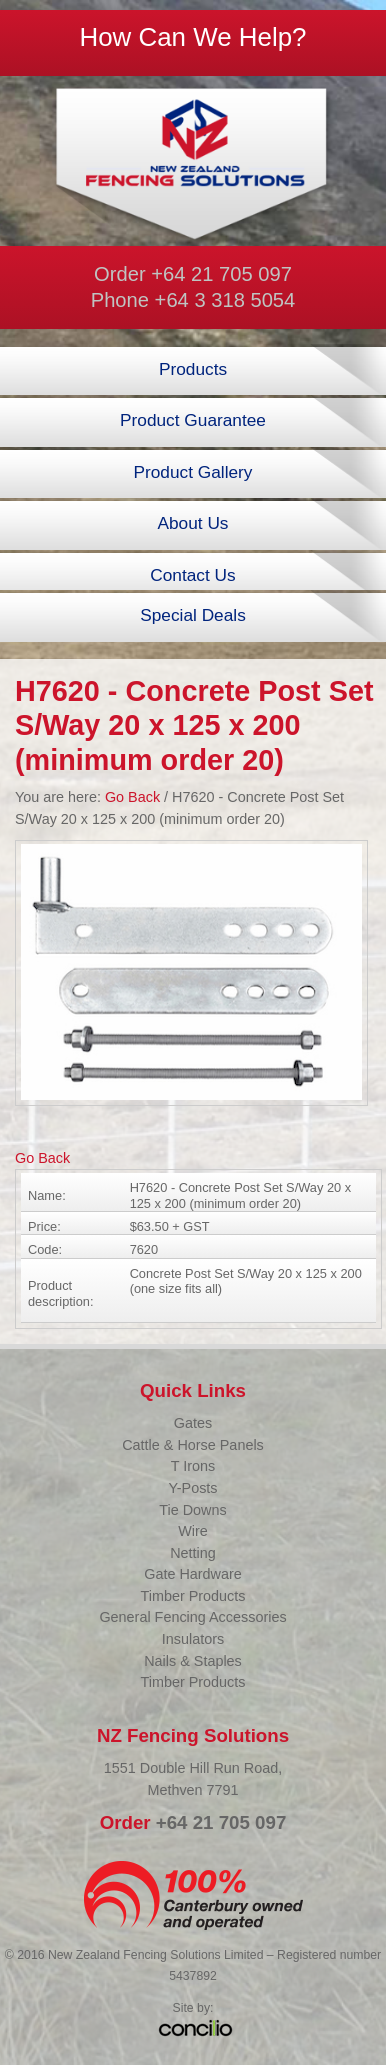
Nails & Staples (193, 1661)
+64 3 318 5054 (225, 300)
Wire (193, 1531)
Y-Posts (192, 1488)
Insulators (193, 1639)
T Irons (193, 1466)
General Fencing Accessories (192, 1617)
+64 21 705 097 (221, 274)
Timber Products (192, 1596)
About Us (192, 523)
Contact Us (192, 575)
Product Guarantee (193, 420)
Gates (193, 1423)
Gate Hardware (193, 1574)
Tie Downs (192, 1510)
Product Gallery (193, 472)
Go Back (132, 797)
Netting (193, 1553)
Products (193, 369)
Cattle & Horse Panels (193, 1445)
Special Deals (193, 615)
